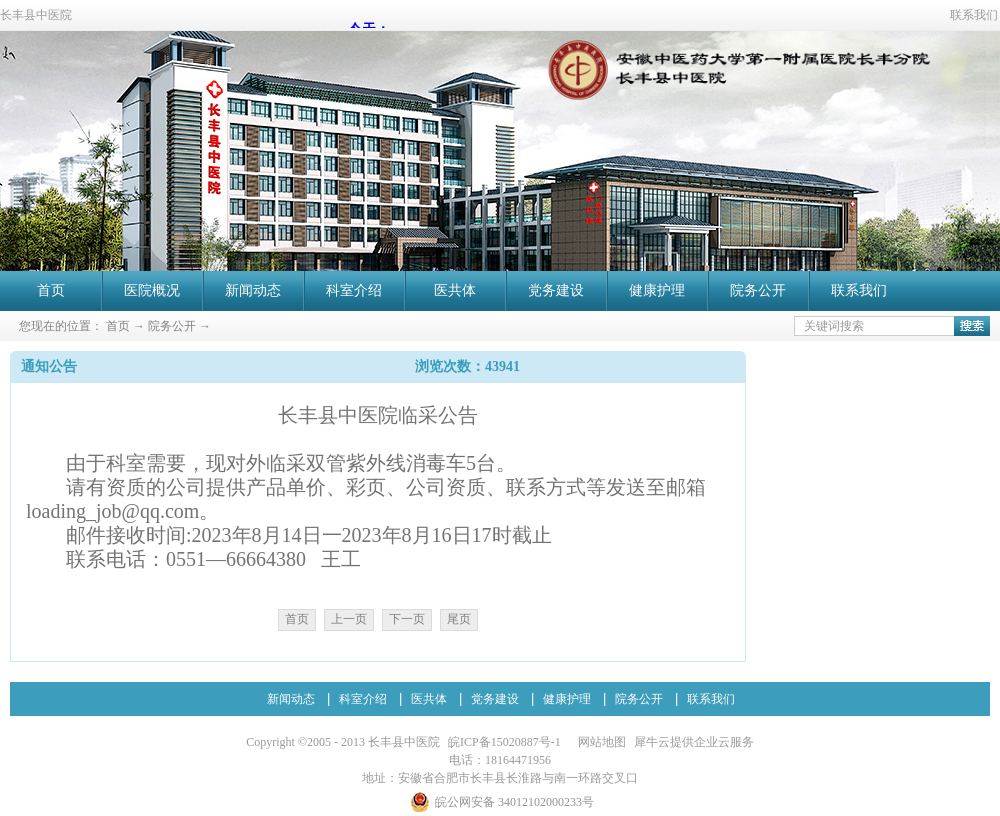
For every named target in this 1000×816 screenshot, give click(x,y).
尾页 (459, 619)
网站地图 (599, 742)
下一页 (407, 619)
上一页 (349, 619)
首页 (51, 290)
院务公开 (172, 326)
